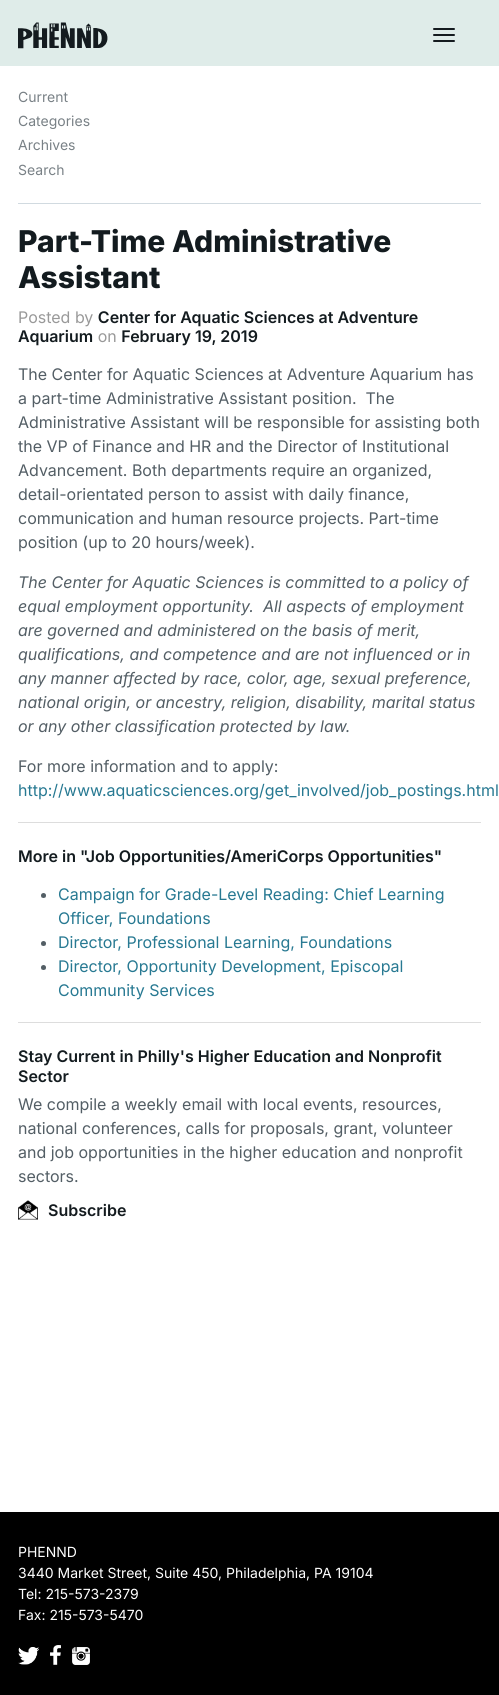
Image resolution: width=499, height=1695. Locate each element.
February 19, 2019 (189, 336)
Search (41, 170)
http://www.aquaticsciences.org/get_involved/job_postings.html (258, 790)
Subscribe (72, 1210)
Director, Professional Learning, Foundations (225, 942)
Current (43, 97)
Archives (47, 145)
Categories (54, 121)
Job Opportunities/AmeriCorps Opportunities (260, 856)
